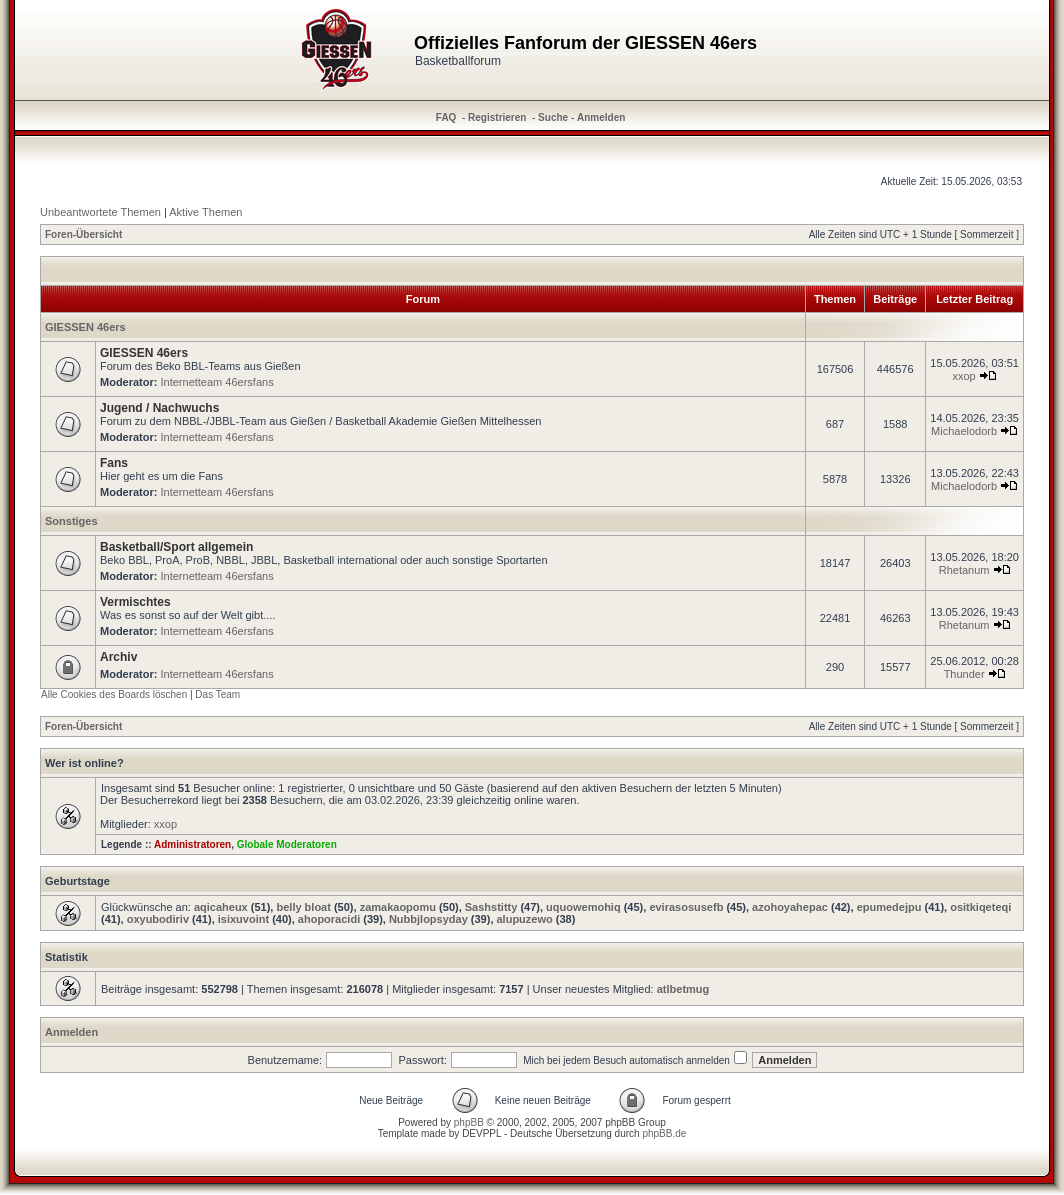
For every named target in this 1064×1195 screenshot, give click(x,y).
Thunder (964, 674)
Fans (114, 463)
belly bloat (303, 907)
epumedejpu (889, 907)
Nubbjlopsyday (428, 919)
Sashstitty (491, 907)
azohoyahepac (790, 907)
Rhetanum (964, 570)
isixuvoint (243, 919)
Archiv (118, 657)
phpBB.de (664, 1133)
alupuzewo (525, 919)
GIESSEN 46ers (85, 327)
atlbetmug (683, 989)
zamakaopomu (398, 907)
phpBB (469, 1122)
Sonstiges (71, 521)
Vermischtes (135, 602)
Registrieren (497, 117)
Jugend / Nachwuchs (159, 408)
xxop (963, 376)
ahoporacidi (329, 919)
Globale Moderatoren (287, 844)
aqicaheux (221, 907)
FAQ (446, 117)
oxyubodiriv (158, 919)
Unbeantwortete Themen (100, 212)
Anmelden (601, 117)
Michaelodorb (964, 431)
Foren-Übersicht (83, 234)
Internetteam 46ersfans (217, 382)
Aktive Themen (205, 212)
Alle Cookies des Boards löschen (114, 694)
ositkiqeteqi (980, 907)
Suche (553, 117)
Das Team (217, 694)
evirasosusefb (686, 907)
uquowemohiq (583, 907)
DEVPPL (481, 1133)
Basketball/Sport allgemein (176, 547)
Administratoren (192, 844)
